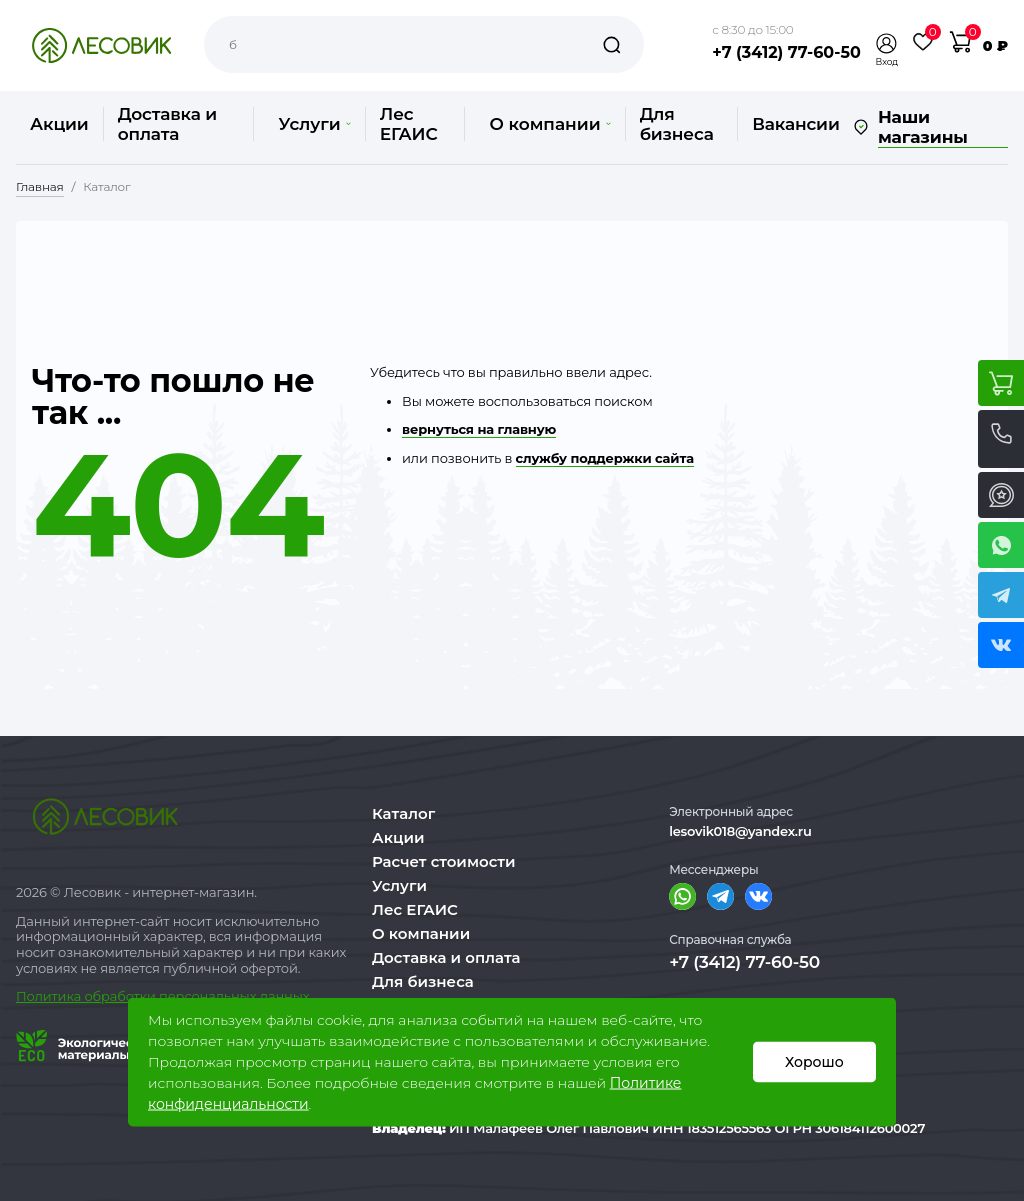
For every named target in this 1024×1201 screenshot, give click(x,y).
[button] (887, 43)
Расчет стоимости (444, 861)
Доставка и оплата (167, 124)
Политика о (54, 996)
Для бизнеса (677, 124)
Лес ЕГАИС (409, 124)
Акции (59, 124)
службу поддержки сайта (605, 458)
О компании (549, 124)
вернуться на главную (479, 429)
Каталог (403, 813)
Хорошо (814, 1062)
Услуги (314, 124)
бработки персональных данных (201, 996)
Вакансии (795, 124)
